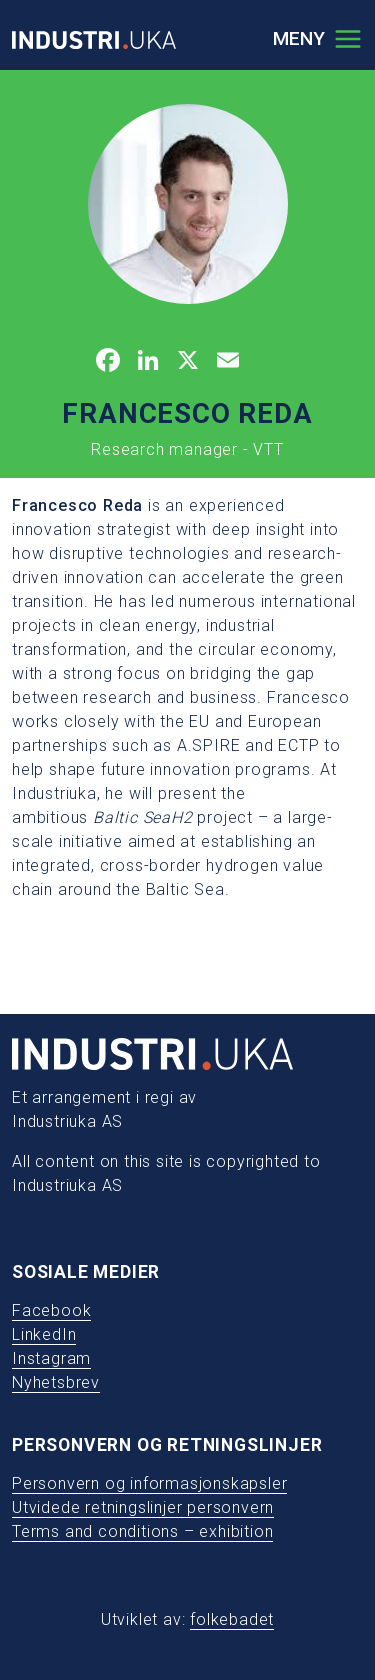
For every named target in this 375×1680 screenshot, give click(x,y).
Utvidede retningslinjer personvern (143, 1507)
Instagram (51, 1358)
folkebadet (232, 1619)
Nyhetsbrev (56, 1382)
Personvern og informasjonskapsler (149, 1483)
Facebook (51, 1310)
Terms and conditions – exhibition (142, 1531)
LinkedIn (44, 1334)
